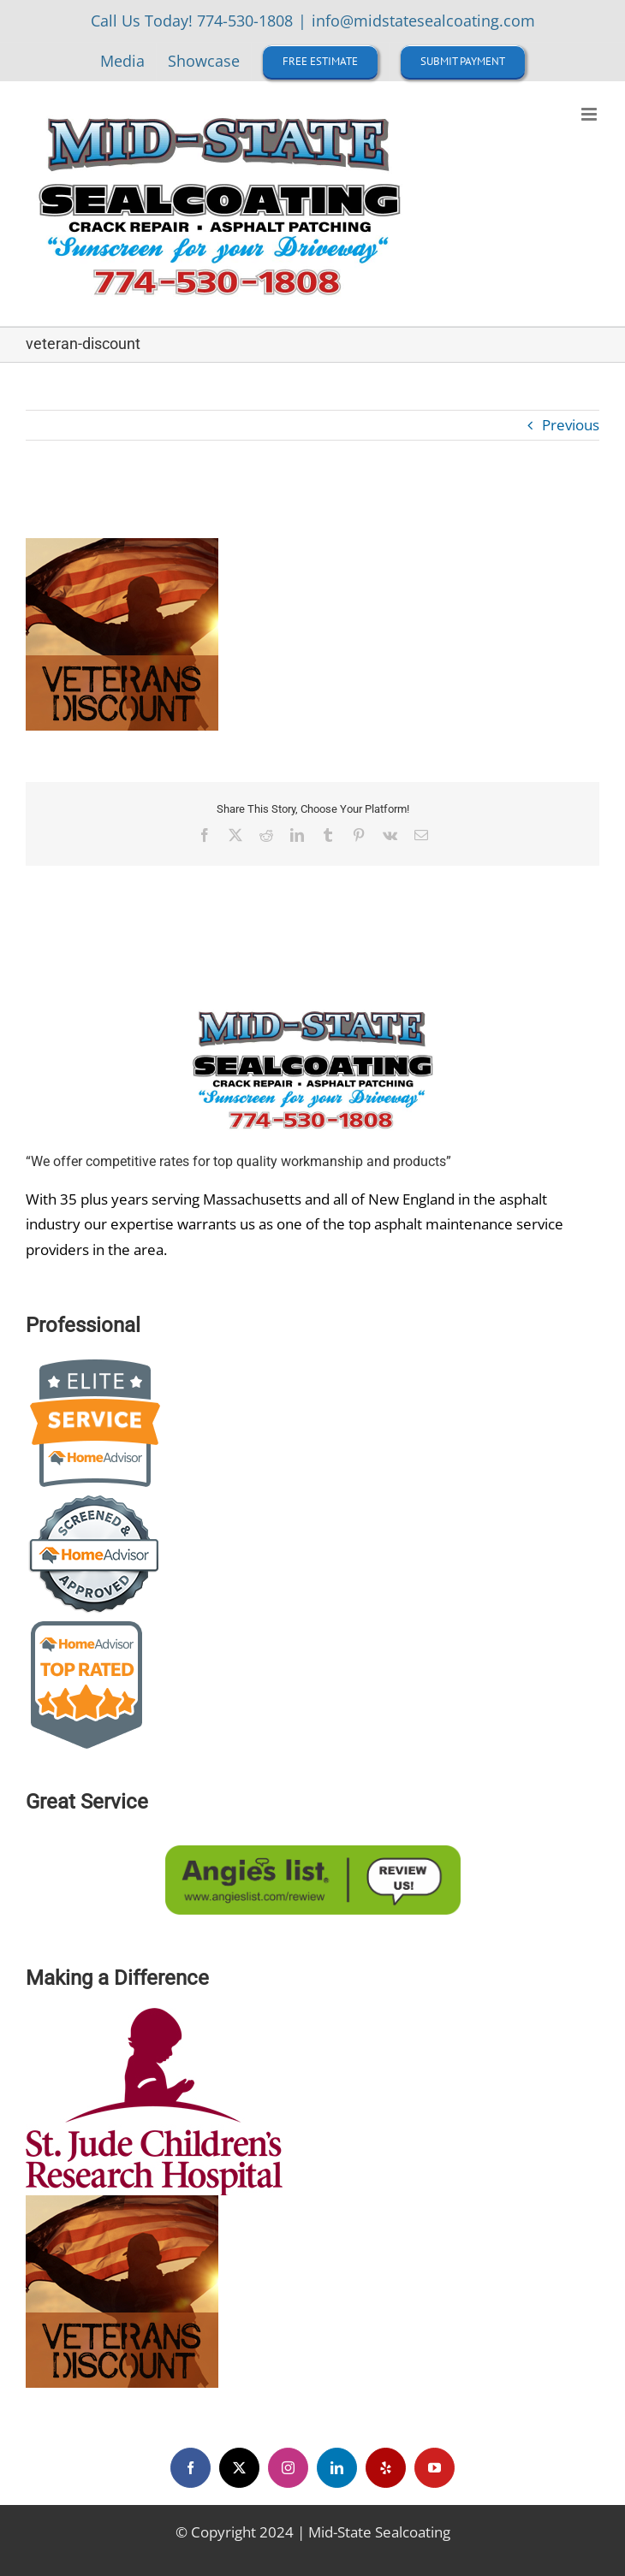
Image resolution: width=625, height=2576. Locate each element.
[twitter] (239, 2468)
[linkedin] (337, 2468)
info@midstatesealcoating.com (423, 20)
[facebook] (190, 2468)
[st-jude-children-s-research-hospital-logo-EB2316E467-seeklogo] (154, 2015)
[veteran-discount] (122, 2202)
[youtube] (434, 2468)
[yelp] (386, 2468)
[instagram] (288, 2468)
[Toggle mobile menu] (590, 114)
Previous (570, 425)
